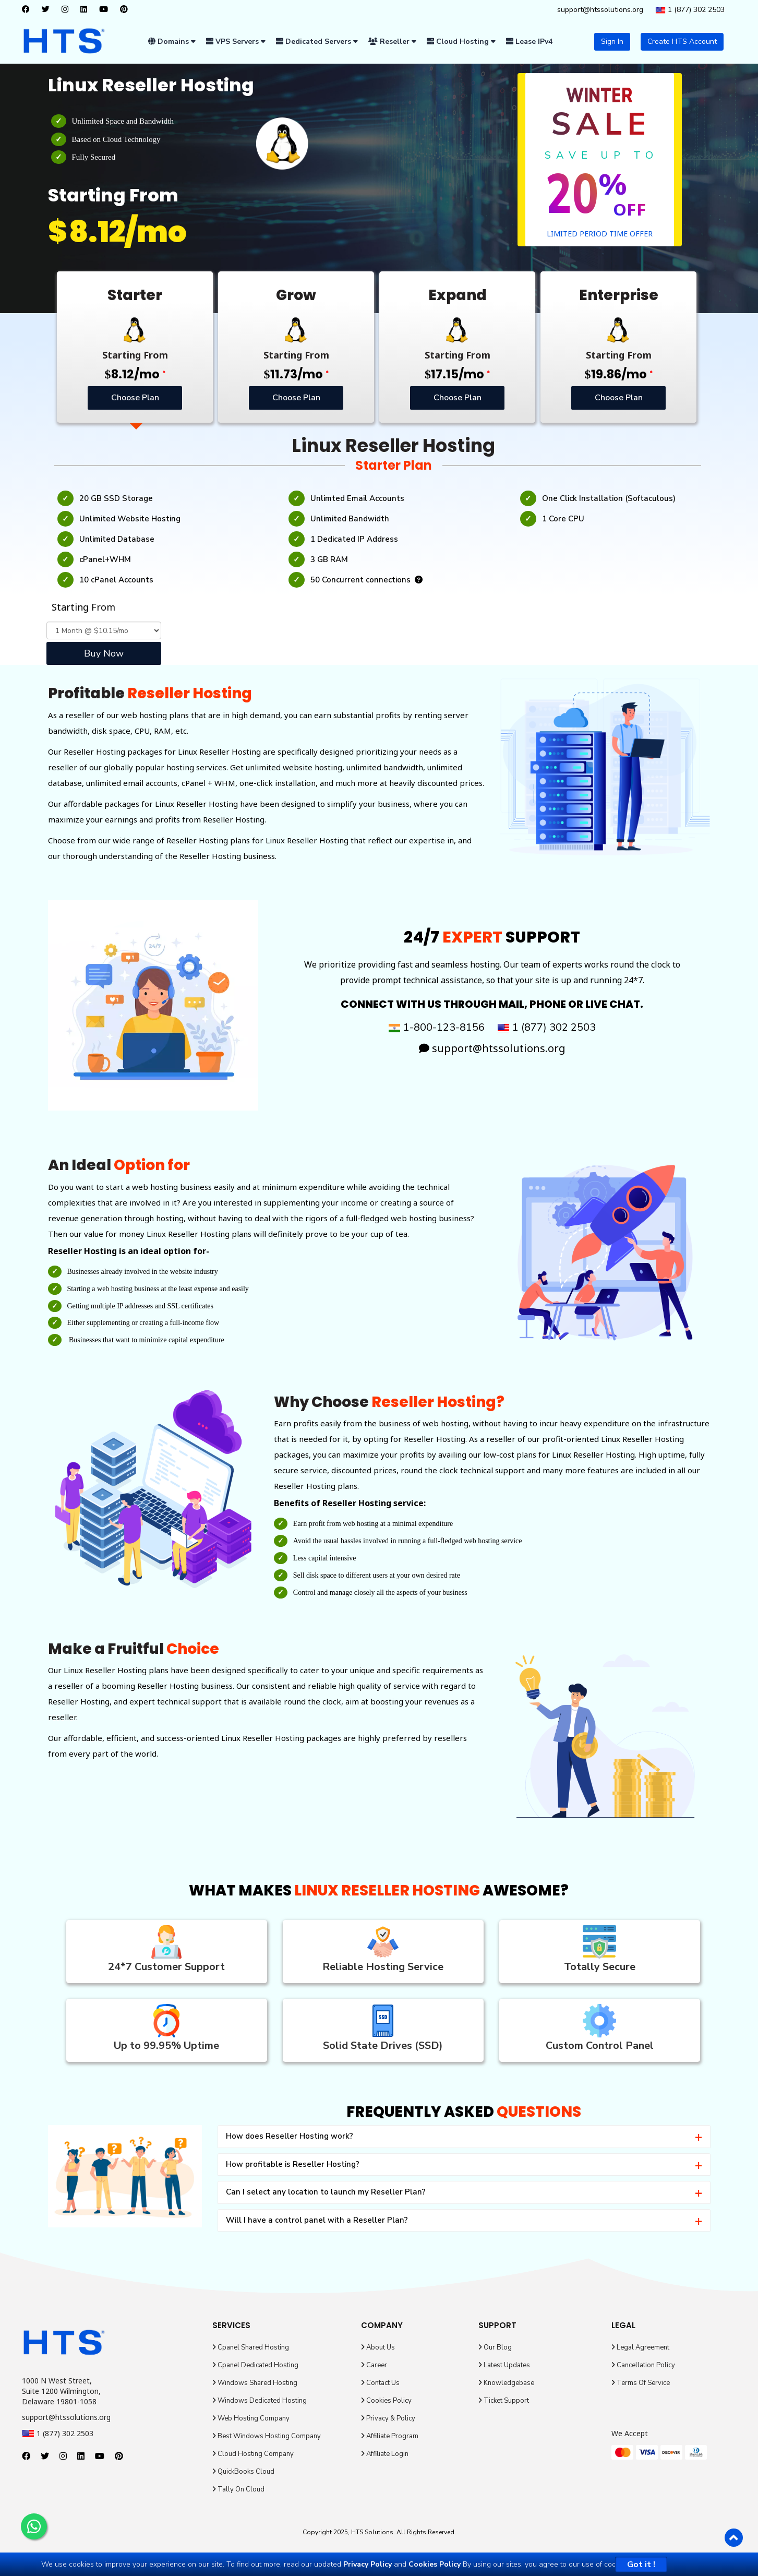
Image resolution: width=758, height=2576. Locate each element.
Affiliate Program (389, 2436)
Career (374, 2365)
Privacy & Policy (388, 2418)
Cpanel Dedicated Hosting (255, 2365)
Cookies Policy (386, 2400)
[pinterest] (126, 10)
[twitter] (48, 10)
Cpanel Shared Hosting (250, 2347)
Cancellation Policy (643, 2365)
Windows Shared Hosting (254, 2383)
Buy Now (104, 653)
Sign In (612, 41)
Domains (172, 41)
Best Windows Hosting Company (266, 2436)
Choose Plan (135, 397)
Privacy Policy (367, 2564)
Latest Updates (504, 2365)
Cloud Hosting (461, 41)
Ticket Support (503, 2400)
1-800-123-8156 (436, 1027)
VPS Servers (236, 41)
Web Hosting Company (251, 2418)
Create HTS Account (682, 41)
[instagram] (68, 10)
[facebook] (28, 10)
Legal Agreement (640, 2347)
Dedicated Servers (317, 41)
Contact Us (380, 2383)
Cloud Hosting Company (253, 2454)
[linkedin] (86, 10)
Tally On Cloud (238, 2489)
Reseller (392, 41)
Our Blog (495, 2347)
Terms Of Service (640, 2383)
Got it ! (641, 2564)
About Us (378, 2347)
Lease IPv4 (529, 41)
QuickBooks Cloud (243, 2471)
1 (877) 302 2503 (690, 10)
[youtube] (106, 10)
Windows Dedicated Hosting (259, 2400)
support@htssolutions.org (600, 10)
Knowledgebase (506, 2383)
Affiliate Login (384, 2454)
